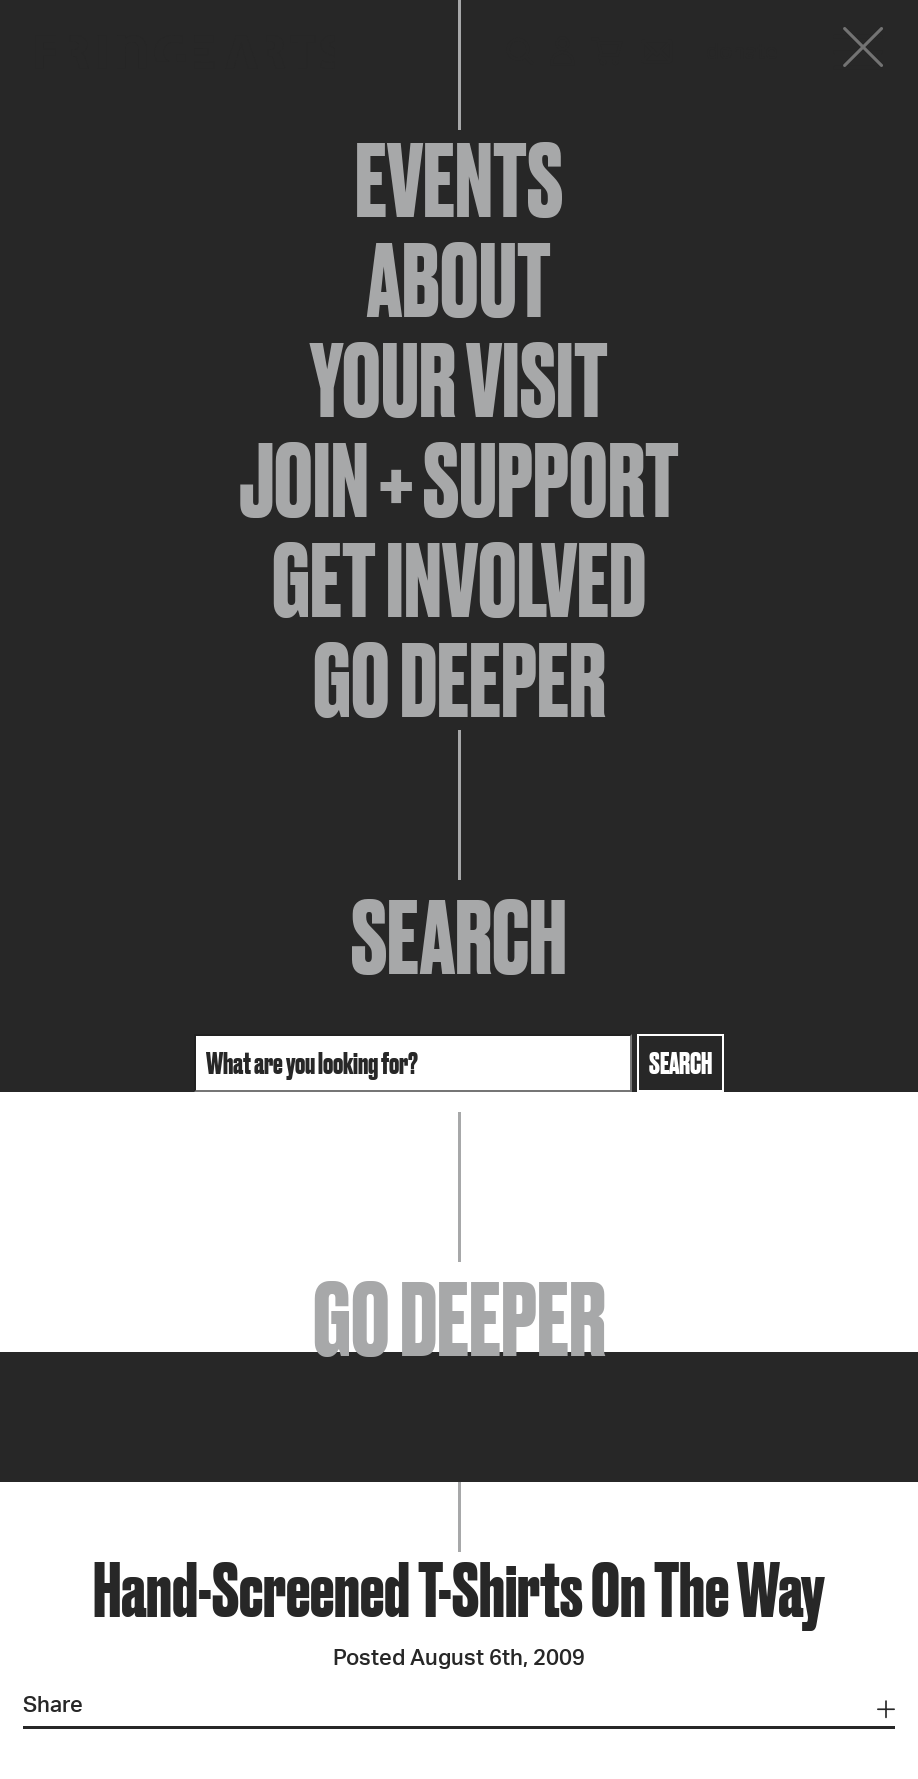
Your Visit (459, 380)
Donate (742, 52)
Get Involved (459, 580)
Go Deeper (459, 680)
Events (459, 180)
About (459, 280)
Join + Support (459, 480)
